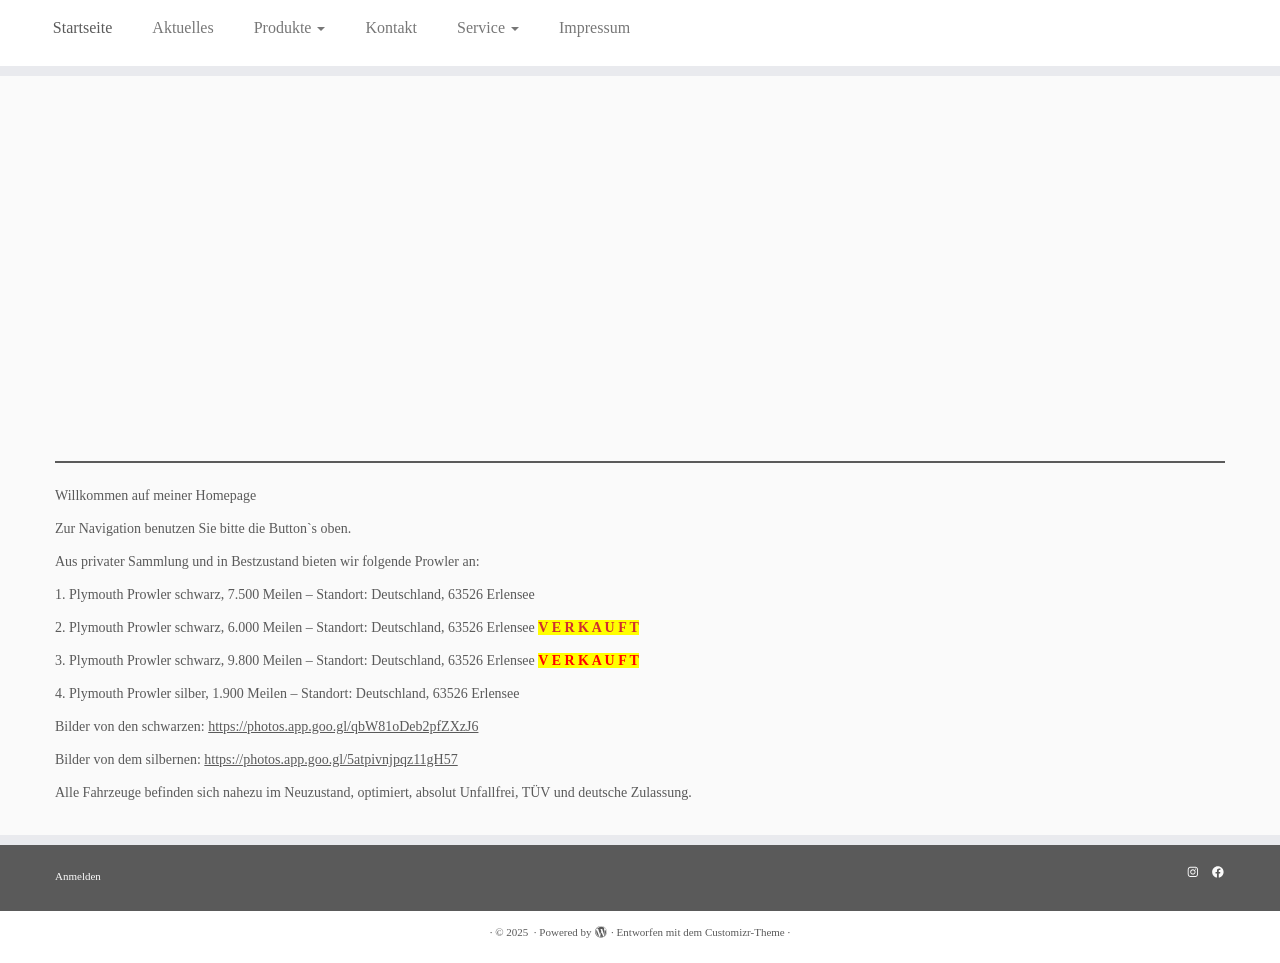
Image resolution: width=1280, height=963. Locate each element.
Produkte (290, 27)
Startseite (83, 27)
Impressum (594, 27)
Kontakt (391, 27)
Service (488, 27)
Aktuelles (182, 27)
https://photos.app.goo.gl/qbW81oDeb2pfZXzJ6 (343, 726)
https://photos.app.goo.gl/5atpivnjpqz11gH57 (330, 759)
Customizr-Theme (745, 932)
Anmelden (78, 876)
